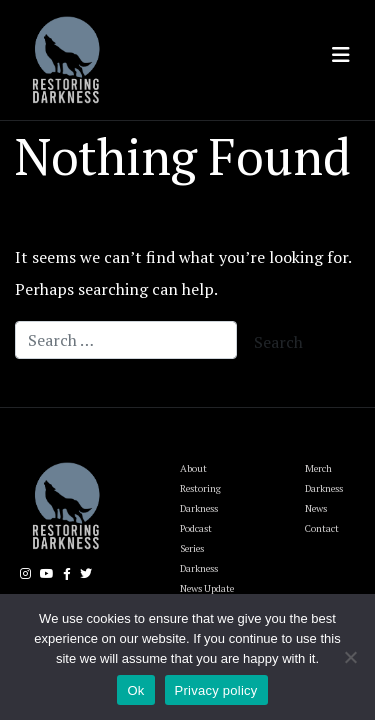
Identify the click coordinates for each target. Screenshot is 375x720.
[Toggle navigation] (341, 55)
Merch (318, 468)
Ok (135, 690)
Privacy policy (216, 690)
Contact (322, 528)
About (193, 468)
